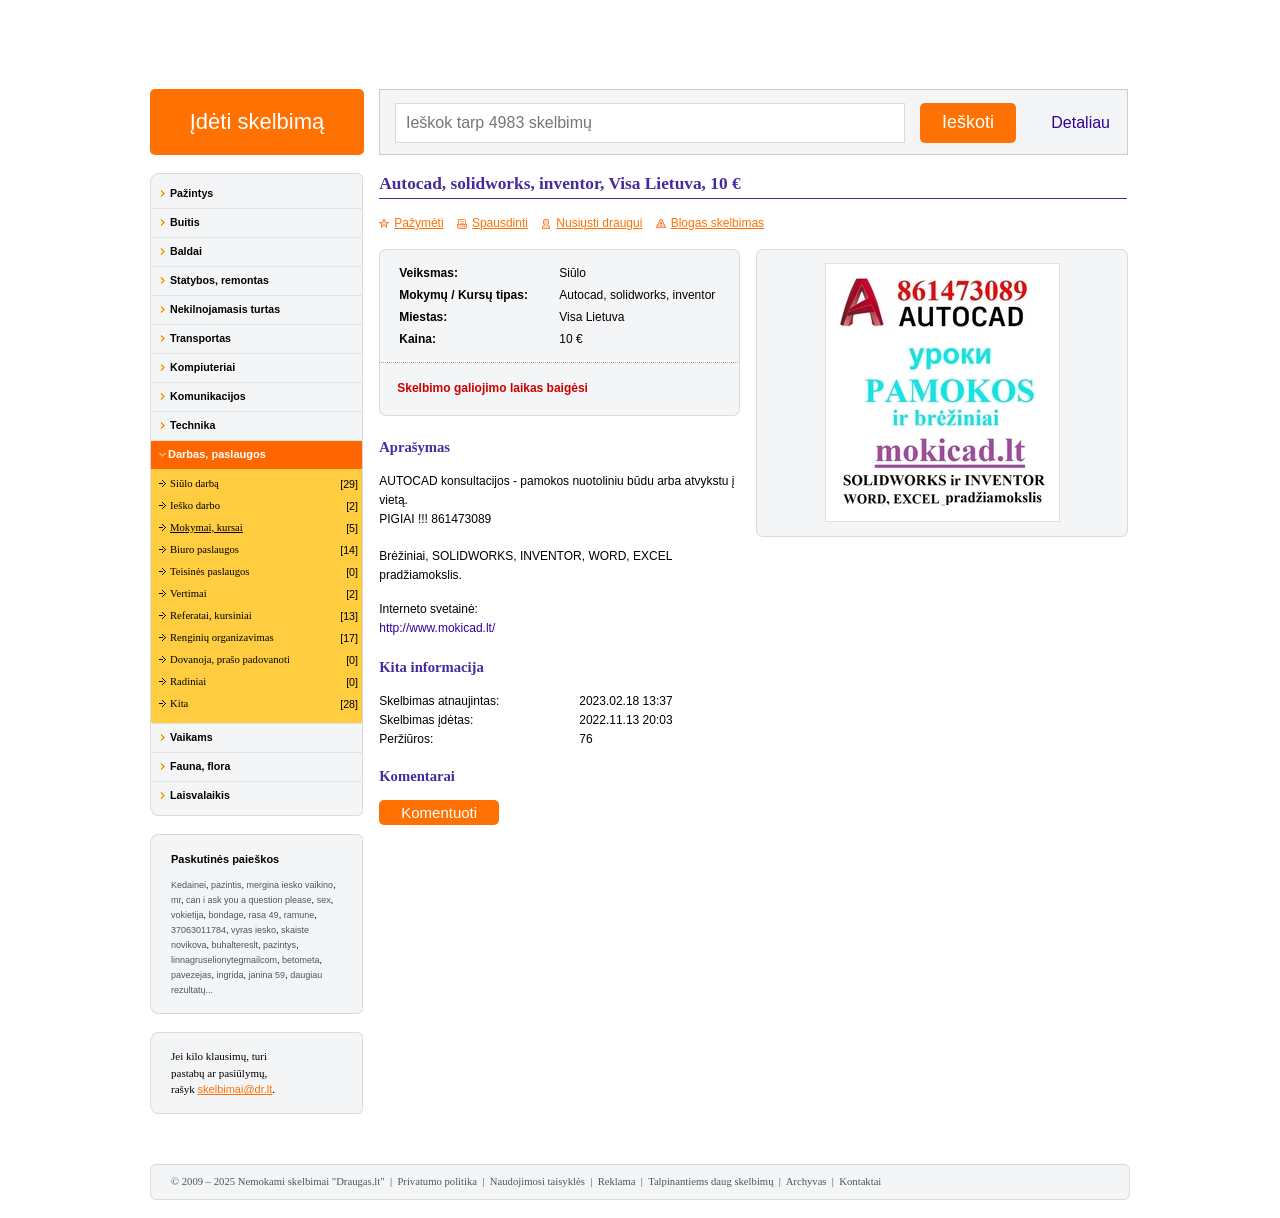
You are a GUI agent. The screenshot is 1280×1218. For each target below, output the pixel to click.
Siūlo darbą (194, 483)
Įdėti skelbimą (257, 121)
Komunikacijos (208, 396)
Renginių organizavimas (222, 637)
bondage (226, 915)
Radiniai (188, 681)
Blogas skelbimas (717, 223)
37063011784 (198, 930)
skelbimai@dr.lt (235, 1089)
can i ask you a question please (249, 900)
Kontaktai (860, 1181)
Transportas (200, 338)
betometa (301, 960)
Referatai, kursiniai (211, 615)
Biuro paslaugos (204, 549)
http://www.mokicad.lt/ (437, 628)
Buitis (185, 222)
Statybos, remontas (219, 280)
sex (324, 900)
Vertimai (188, 593)
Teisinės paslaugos (209, 571)
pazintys (279, 945)
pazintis (226, 885)
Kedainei (188, 885)
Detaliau (1080, 122)
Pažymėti (418, 223)
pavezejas (191, 975)
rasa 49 (264, 915)
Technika (192, 425)
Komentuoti (439, 812)
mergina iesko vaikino (290, 885)
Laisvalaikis (200, 795)
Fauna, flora (200, 766)
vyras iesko (253, 930)
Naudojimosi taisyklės (537, 1181)
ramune (299, 915)
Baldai (186, 251)
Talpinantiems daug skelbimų (710, 1181)
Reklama (617, 1181)
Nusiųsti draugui (599, 223)
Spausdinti (500, 223)
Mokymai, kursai (206, 527)
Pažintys (191, 193)
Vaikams (191, 737)
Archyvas (806, 1181)
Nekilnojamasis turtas (225, 309)
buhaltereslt (235, 945)
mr (176, 900)
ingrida (230, 975)
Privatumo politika (437, 1181)
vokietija (187, 915)
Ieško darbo (195, 505)
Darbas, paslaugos (217, 454)
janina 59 (267, 975)
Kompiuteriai (202, 367)
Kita (179, 703)
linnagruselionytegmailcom (224, 960)
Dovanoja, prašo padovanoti (230, 659)
